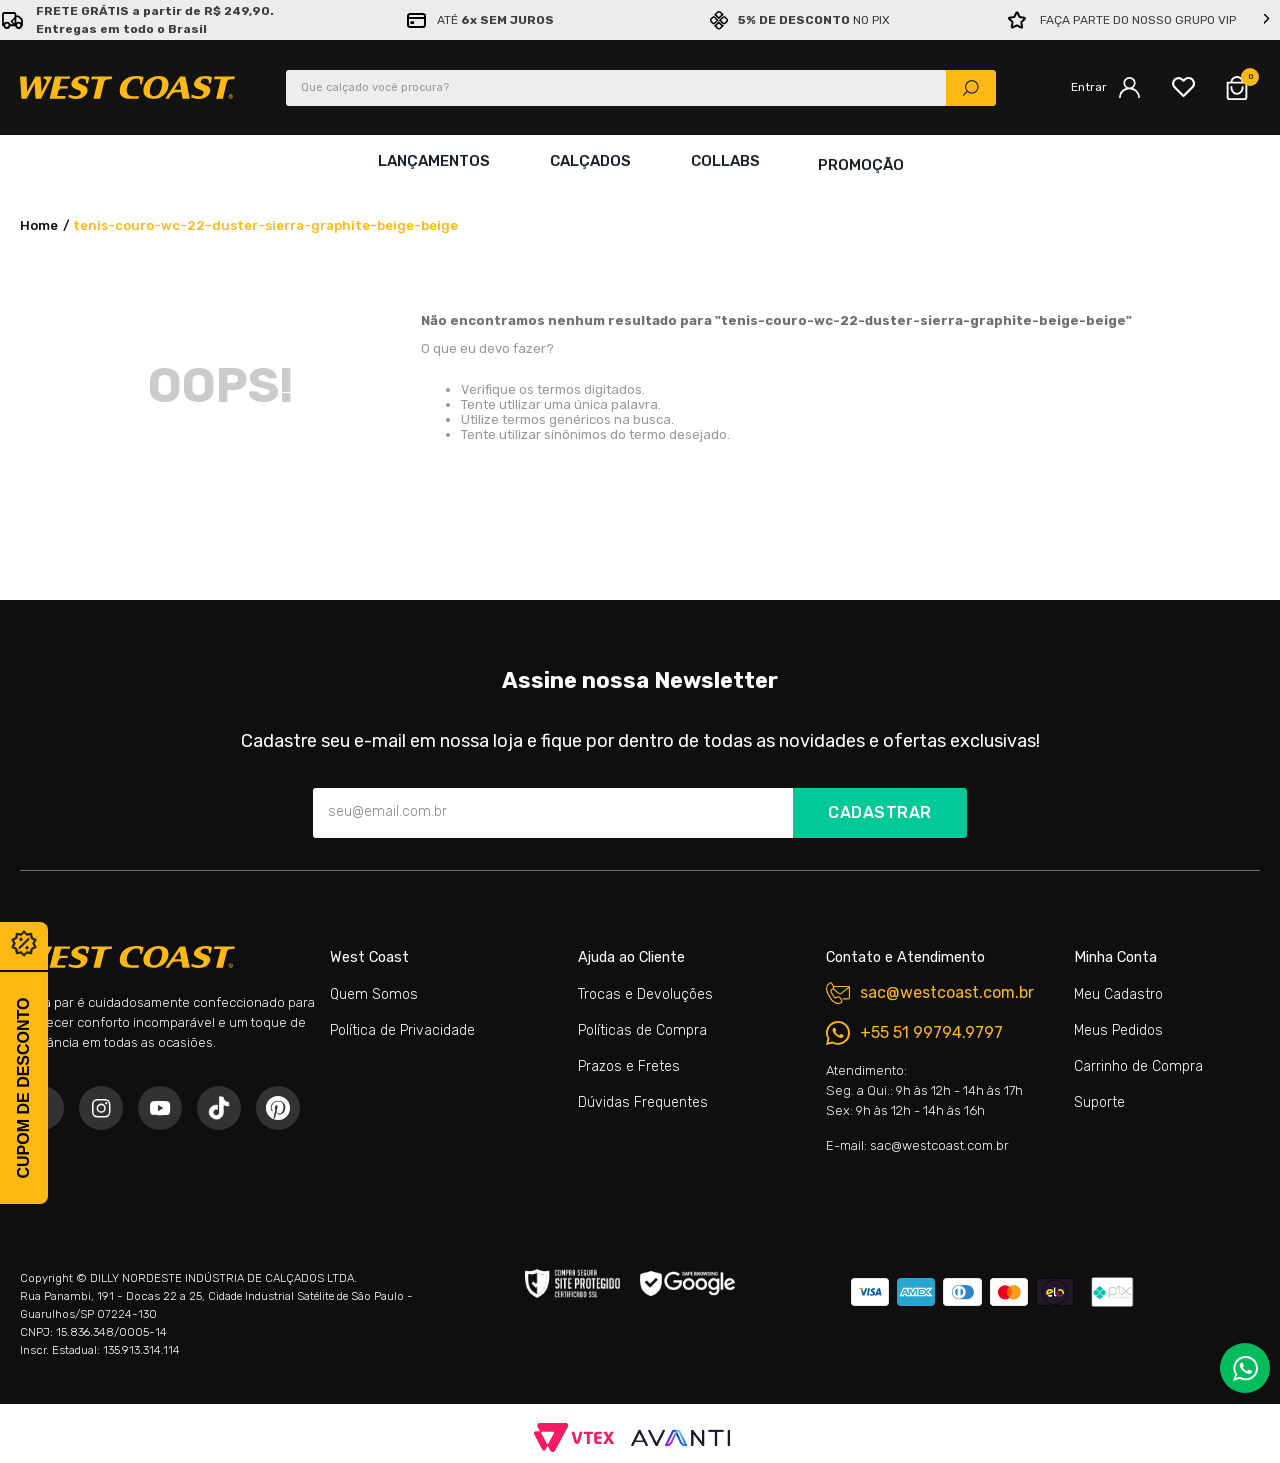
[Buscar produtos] (971, 88)
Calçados (588, 161)
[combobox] (641, 88)
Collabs (723, 161)
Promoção (861, 161)
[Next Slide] (1267, 20)
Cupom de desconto (23, 1087)
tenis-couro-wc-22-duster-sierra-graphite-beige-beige (265, 217)
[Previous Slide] (13, 20)
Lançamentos (432, 161)
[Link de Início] (39, 218)
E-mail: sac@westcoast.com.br (917, 1145)
